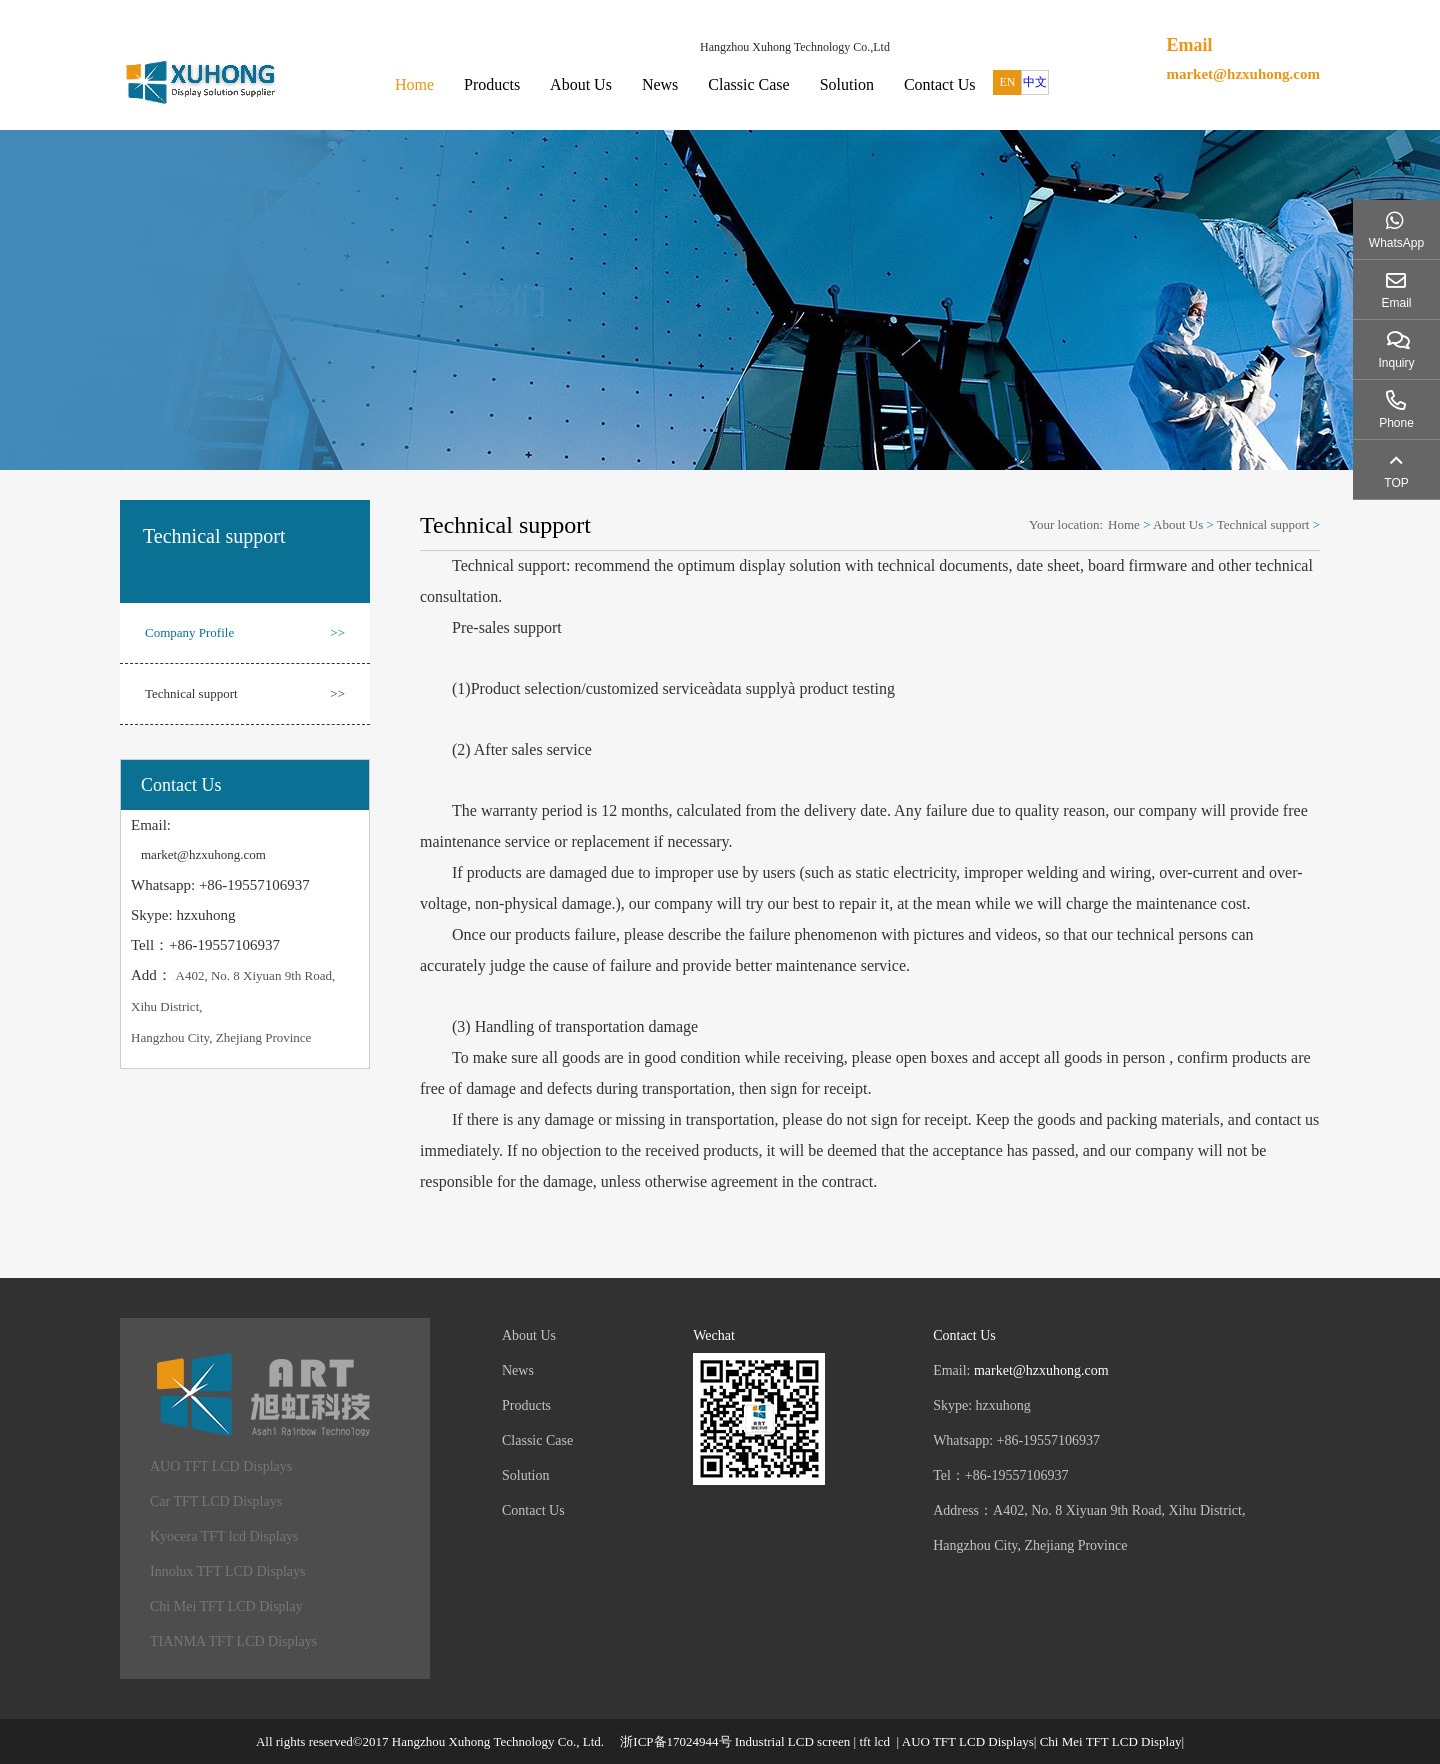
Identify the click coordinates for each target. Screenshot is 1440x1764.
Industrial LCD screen (793, 1741)
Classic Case (748, 84)
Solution (847, 84)
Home (414, 84)
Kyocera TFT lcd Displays (224, 1536)
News (660, 84)
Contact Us (940, 84)
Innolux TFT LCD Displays (227, 1571)
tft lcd (874, 1741)
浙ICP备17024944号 (675, 1741)
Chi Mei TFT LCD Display (226, 1606)
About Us (581, 84)
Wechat (714, 1335)
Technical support (245, 694)
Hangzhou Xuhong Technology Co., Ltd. (498, 1741)
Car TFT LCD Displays (216, 1501)
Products (492, 84)
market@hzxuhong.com (1243, 74)
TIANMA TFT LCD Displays (233, 1641)
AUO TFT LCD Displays (221, 1466)
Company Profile (245, 633)
